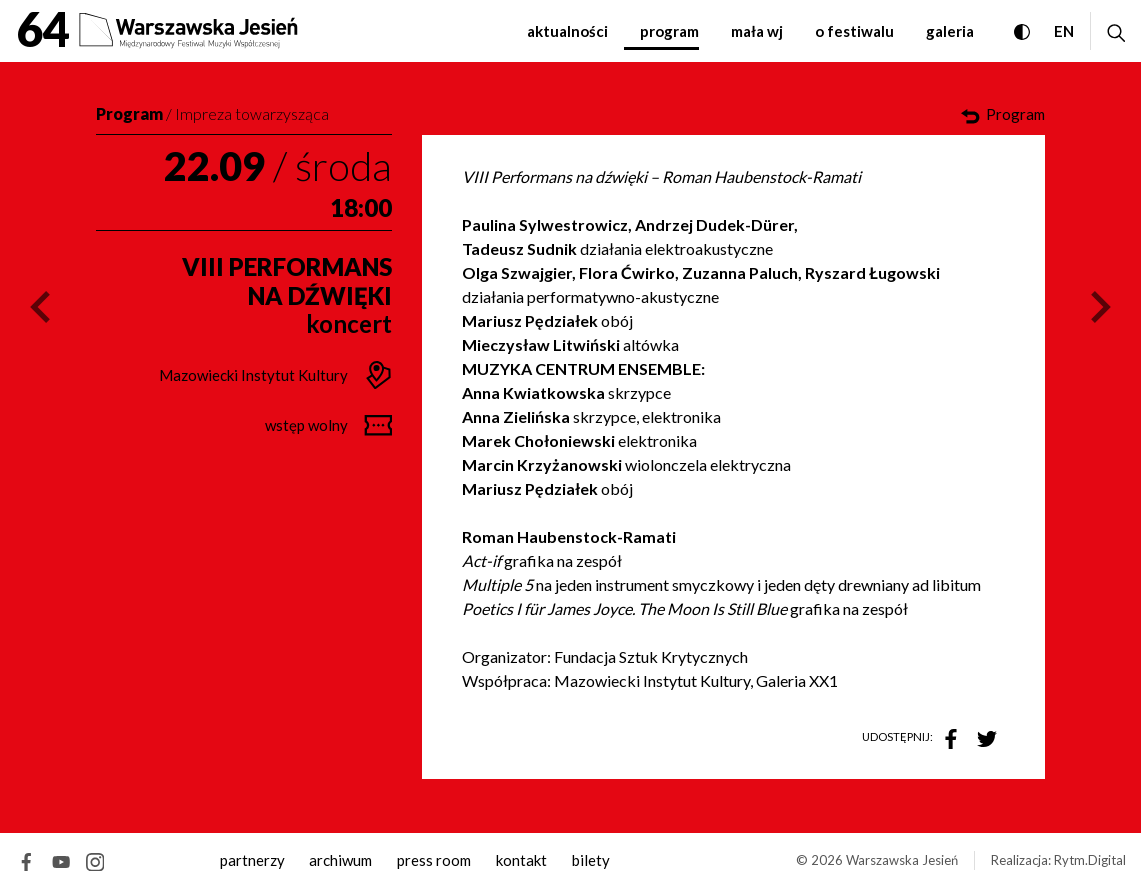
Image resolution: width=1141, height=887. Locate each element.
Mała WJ (757, 31)
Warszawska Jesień (902, 860)
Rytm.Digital (1090, 860)
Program (669, 31)
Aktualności (567, 31)
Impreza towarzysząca (252, 113)
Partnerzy (252, 860)
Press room (434, 860)
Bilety (591, 860)
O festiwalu (854, 31)
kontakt (521, 860)
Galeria (950, 31)
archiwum (340, 860)
